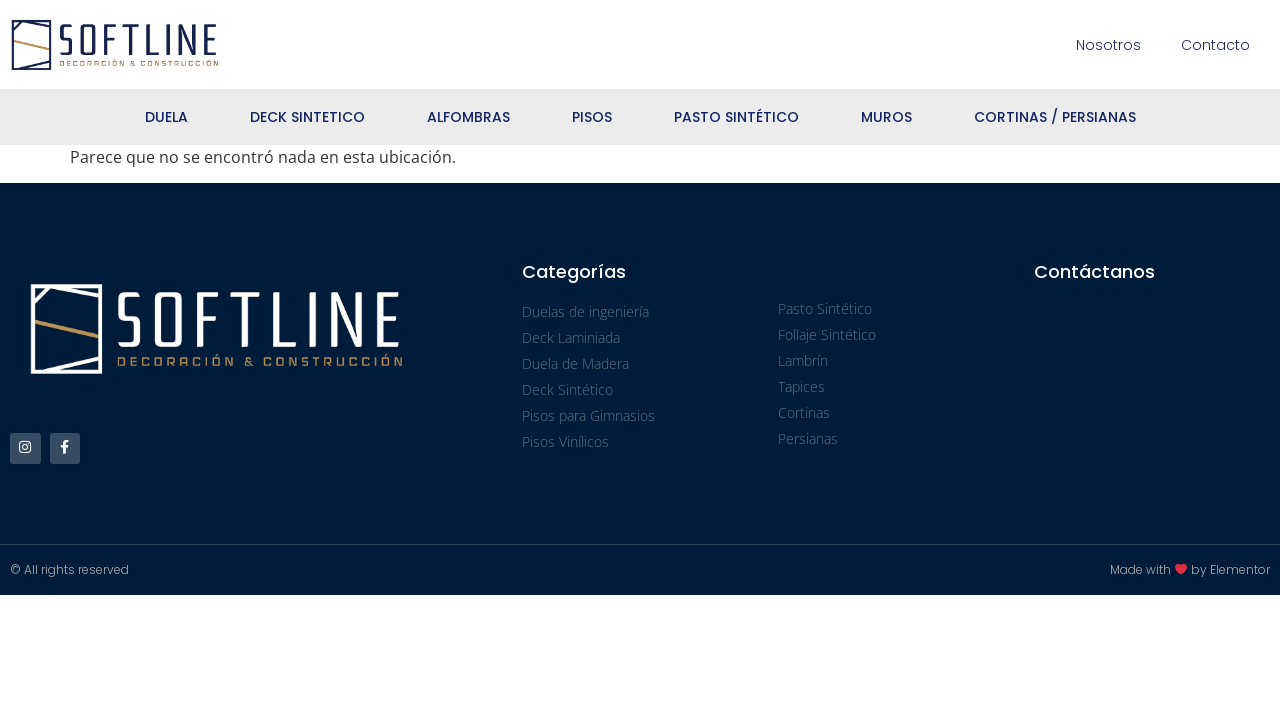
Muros (886, 117)
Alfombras (468, 117)
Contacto (1215, 45)
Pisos (592, 117)
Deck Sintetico (307, 117)
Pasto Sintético (736, 117)
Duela (166, 117)
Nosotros (1108, 45)
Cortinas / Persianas (1055, 117)
